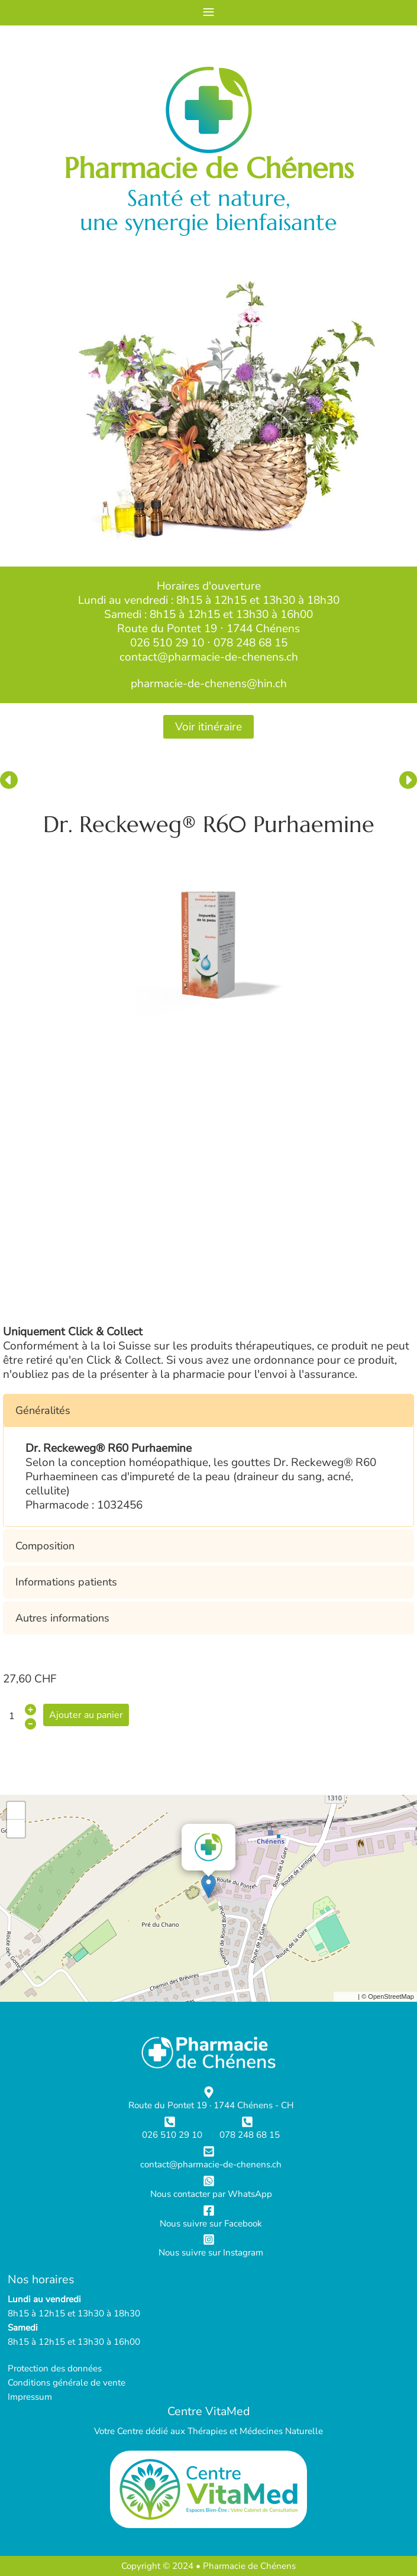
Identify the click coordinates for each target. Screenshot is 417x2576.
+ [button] (16, 1811)
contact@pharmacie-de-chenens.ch (208, 657)
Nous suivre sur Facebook (211, 2223)
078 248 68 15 (250, 643)
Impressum (30, 2397)
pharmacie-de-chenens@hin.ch (209, 683)
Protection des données (55, 2368)
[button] (208, 1410)
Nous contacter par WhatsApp (211, 2194)
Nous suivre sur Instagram (211, 2252)
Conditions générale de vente (66, 2383)
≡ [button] (208, 12)
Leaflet (346, 1996)
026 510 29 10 (167, 643)
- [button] (16, 1828)
